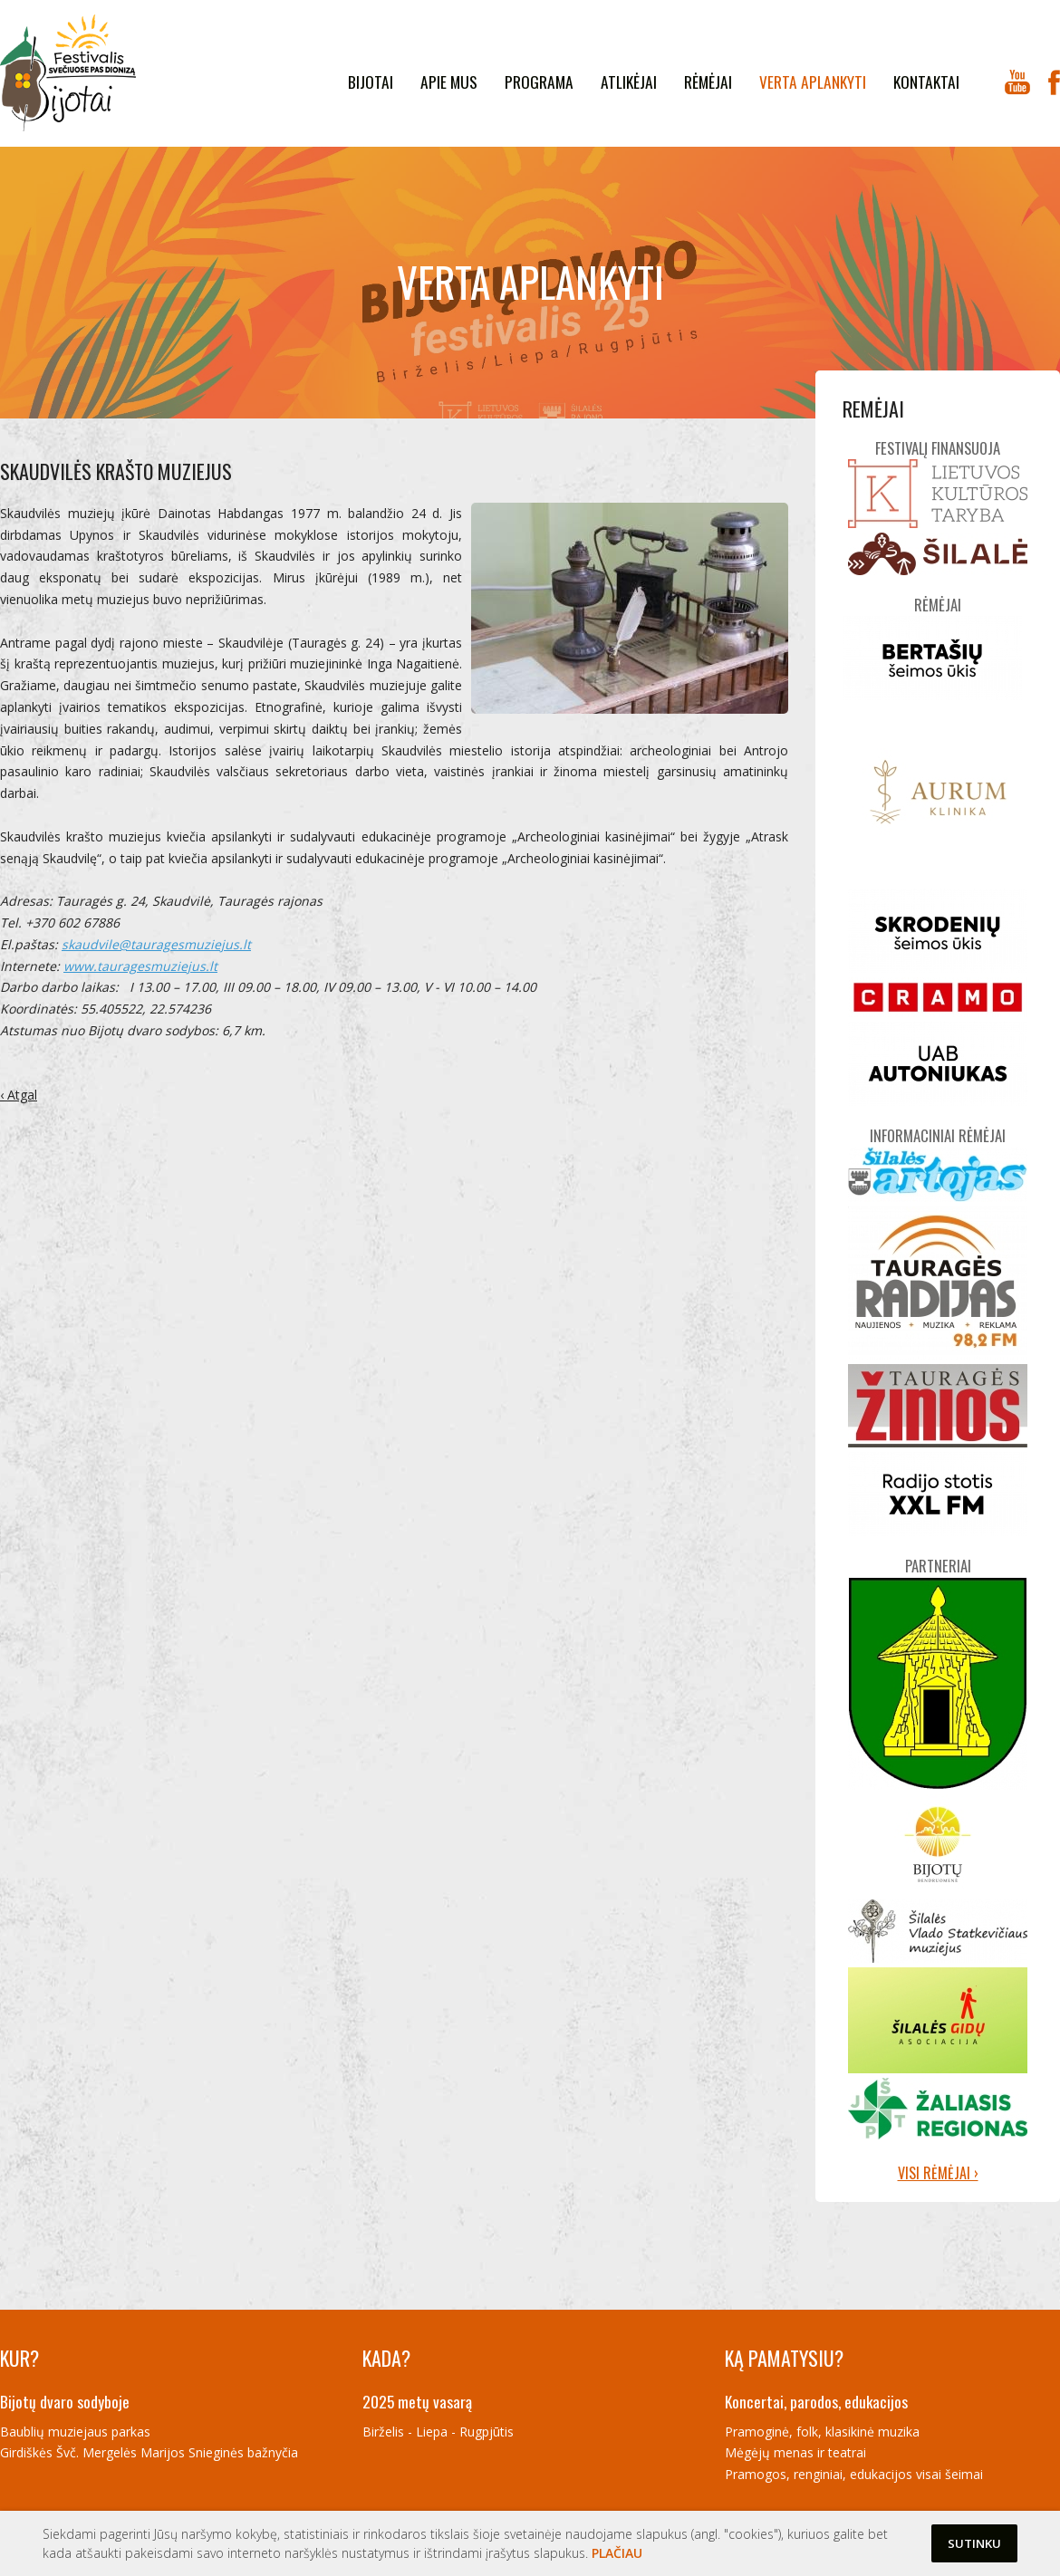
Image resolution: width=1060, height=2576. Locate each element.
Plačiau (617, 2553)
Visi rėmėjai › (938, 2173)
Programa (539, 81)
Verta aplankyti (812, 81)
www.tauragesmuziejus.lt (140, 966)
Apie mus (448, 81)
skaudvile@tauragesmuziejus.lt (156, 944)
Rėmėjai (708, 81)
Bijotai (370, 81)
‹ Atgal (18, 1094)
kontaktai (926, 81)
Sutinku (974, 2543)
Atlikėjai (629, 81)
